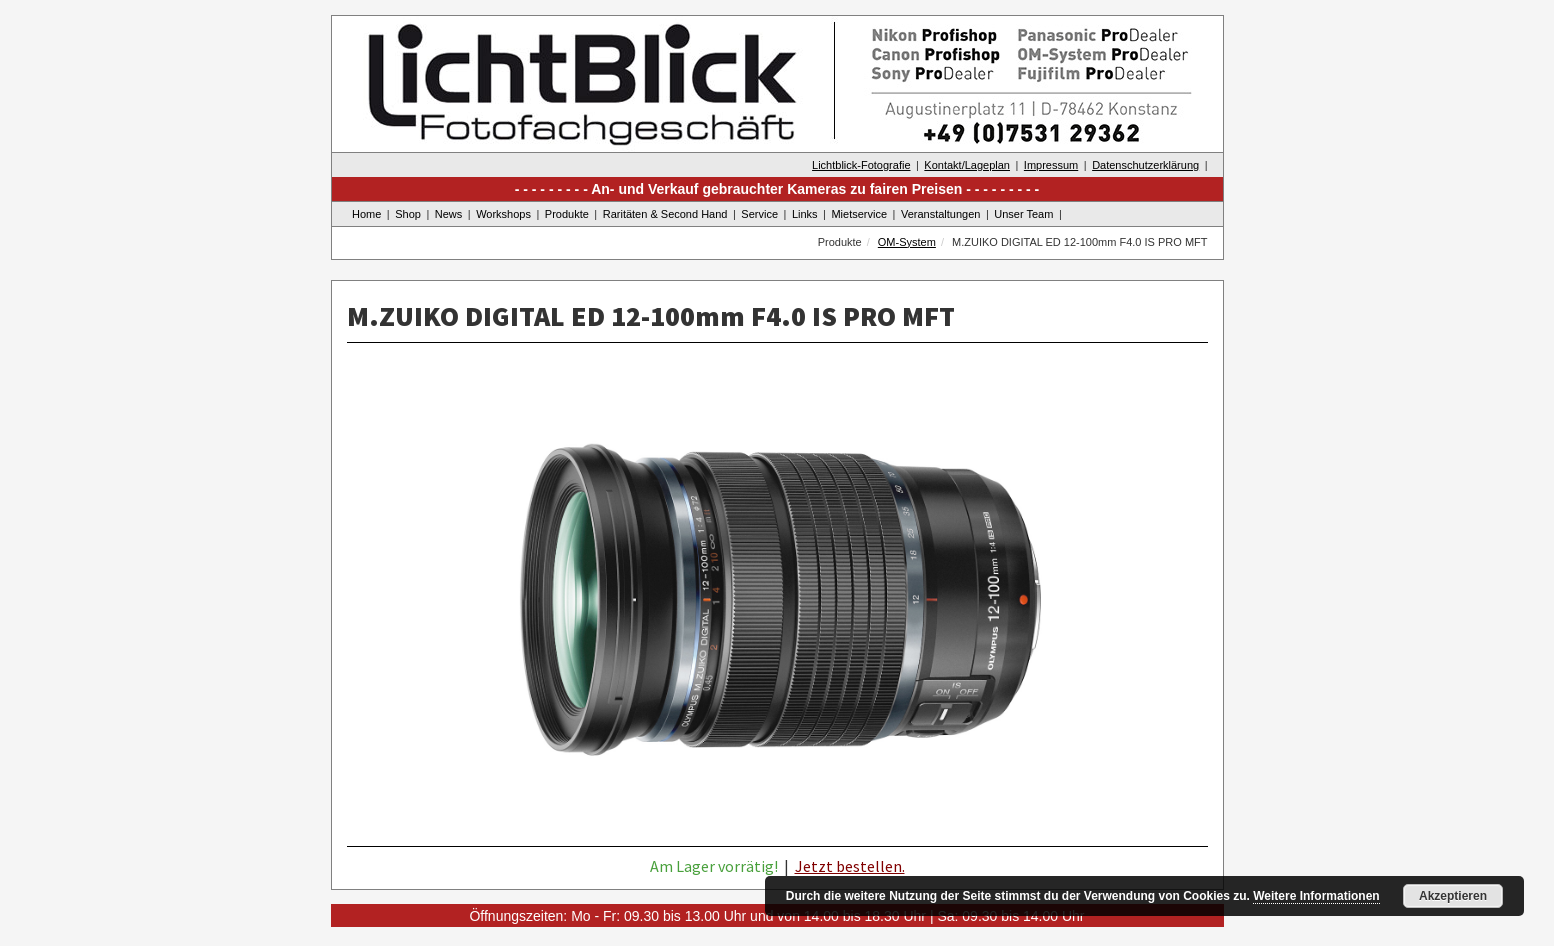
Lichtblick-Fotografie (861, 165)
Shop (408, 214)
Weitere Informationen (1316, 896)
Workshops (503, 214)
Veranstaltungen (941, 214)
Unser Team (1023, 214)
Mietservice (859, 214)
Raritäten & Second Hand (665, 214)
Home (366, 214)
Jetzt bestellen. (850, 866)
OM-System (907, 242)
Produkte (567, 214)
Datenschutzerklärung (1145, 165)
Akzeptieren (1453, 896)
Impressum (1051, 165)
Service (759, 214)
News (449, 214)
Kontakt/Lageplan (967, 165)
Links (805, 214)
